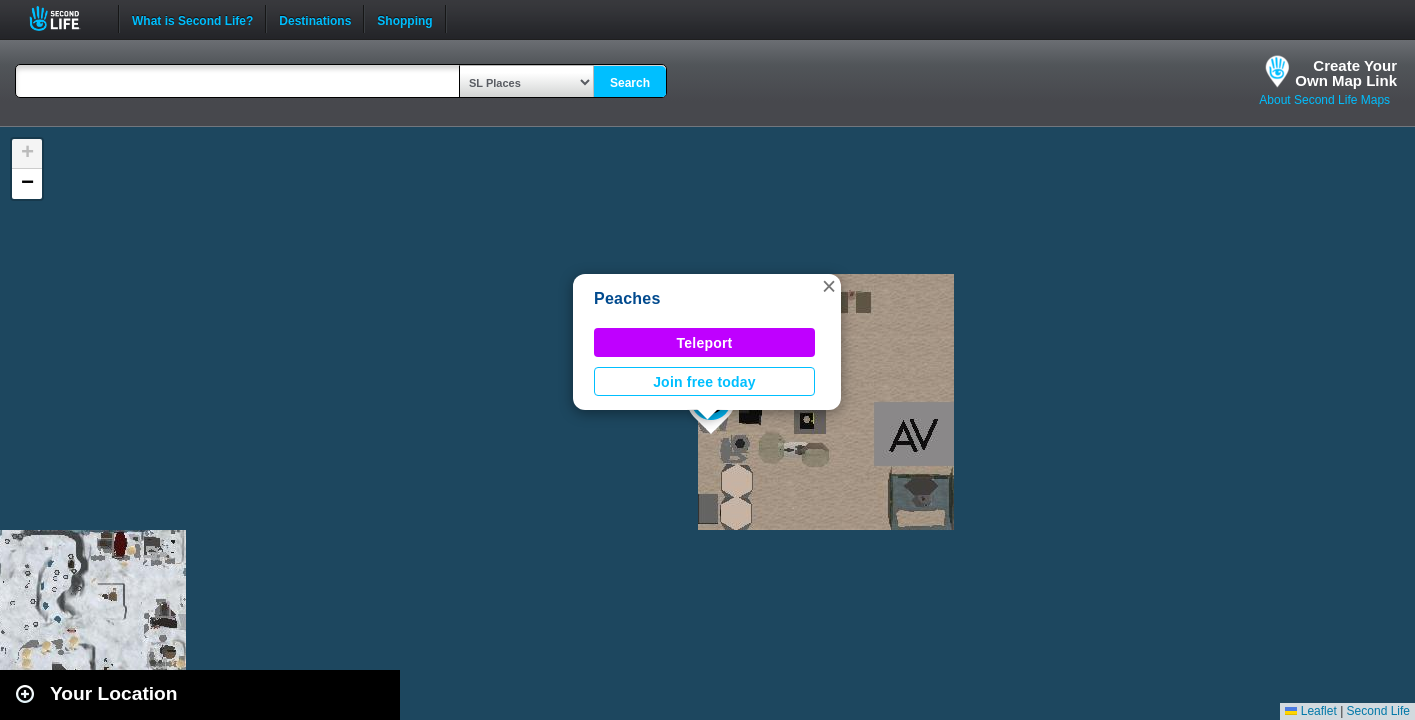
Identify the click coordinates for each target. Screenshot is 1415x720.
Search (630, 83)
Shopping (404, 19)
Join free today (704, 382)
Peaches (627, 298)
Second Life (65, 18)
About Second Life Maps (1324, 100)
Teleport (705, 343)
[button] (829, 286)
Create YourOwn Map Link (1346, 73)
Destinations (315, 19)
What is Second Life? (192, 19)
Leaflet (1310, 711)
